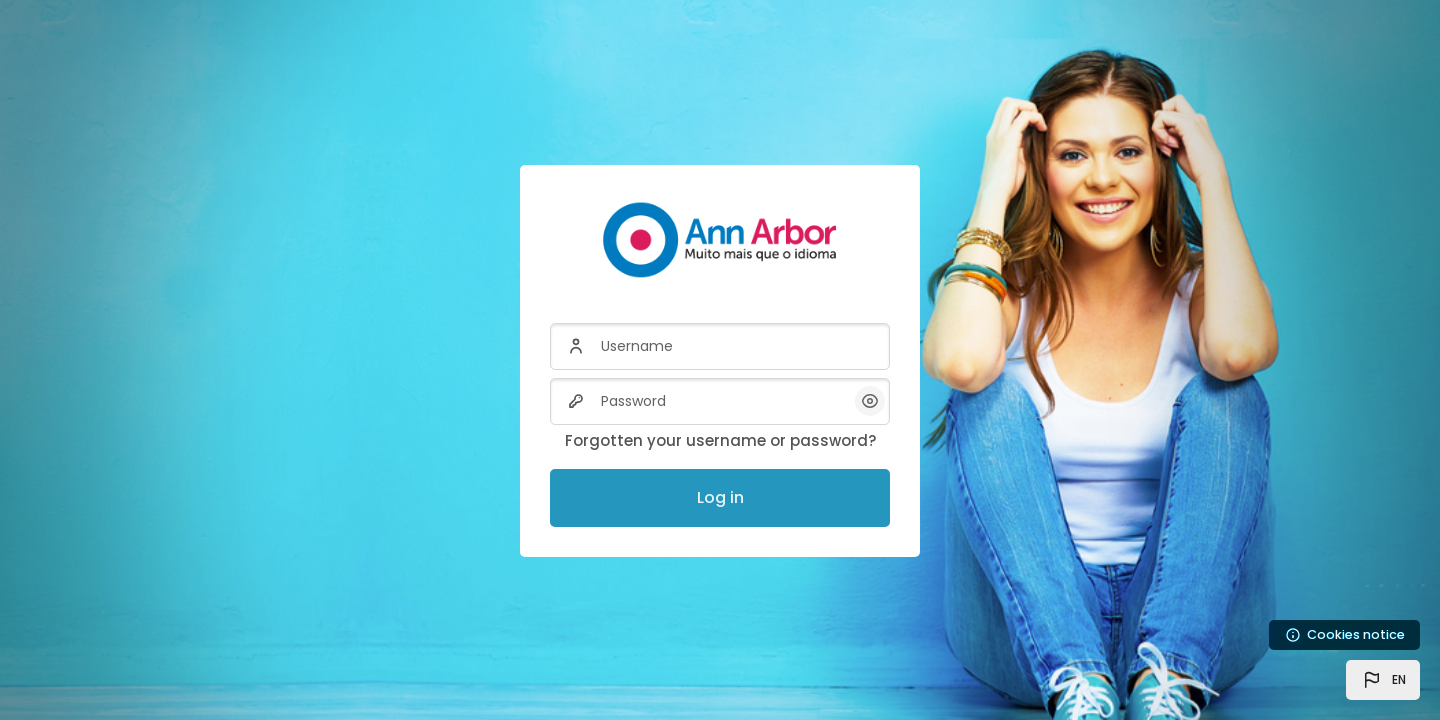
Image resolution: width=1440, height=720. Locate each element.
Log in (720, 497)
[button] (1383, 680)
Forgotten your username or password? (720, 440)
